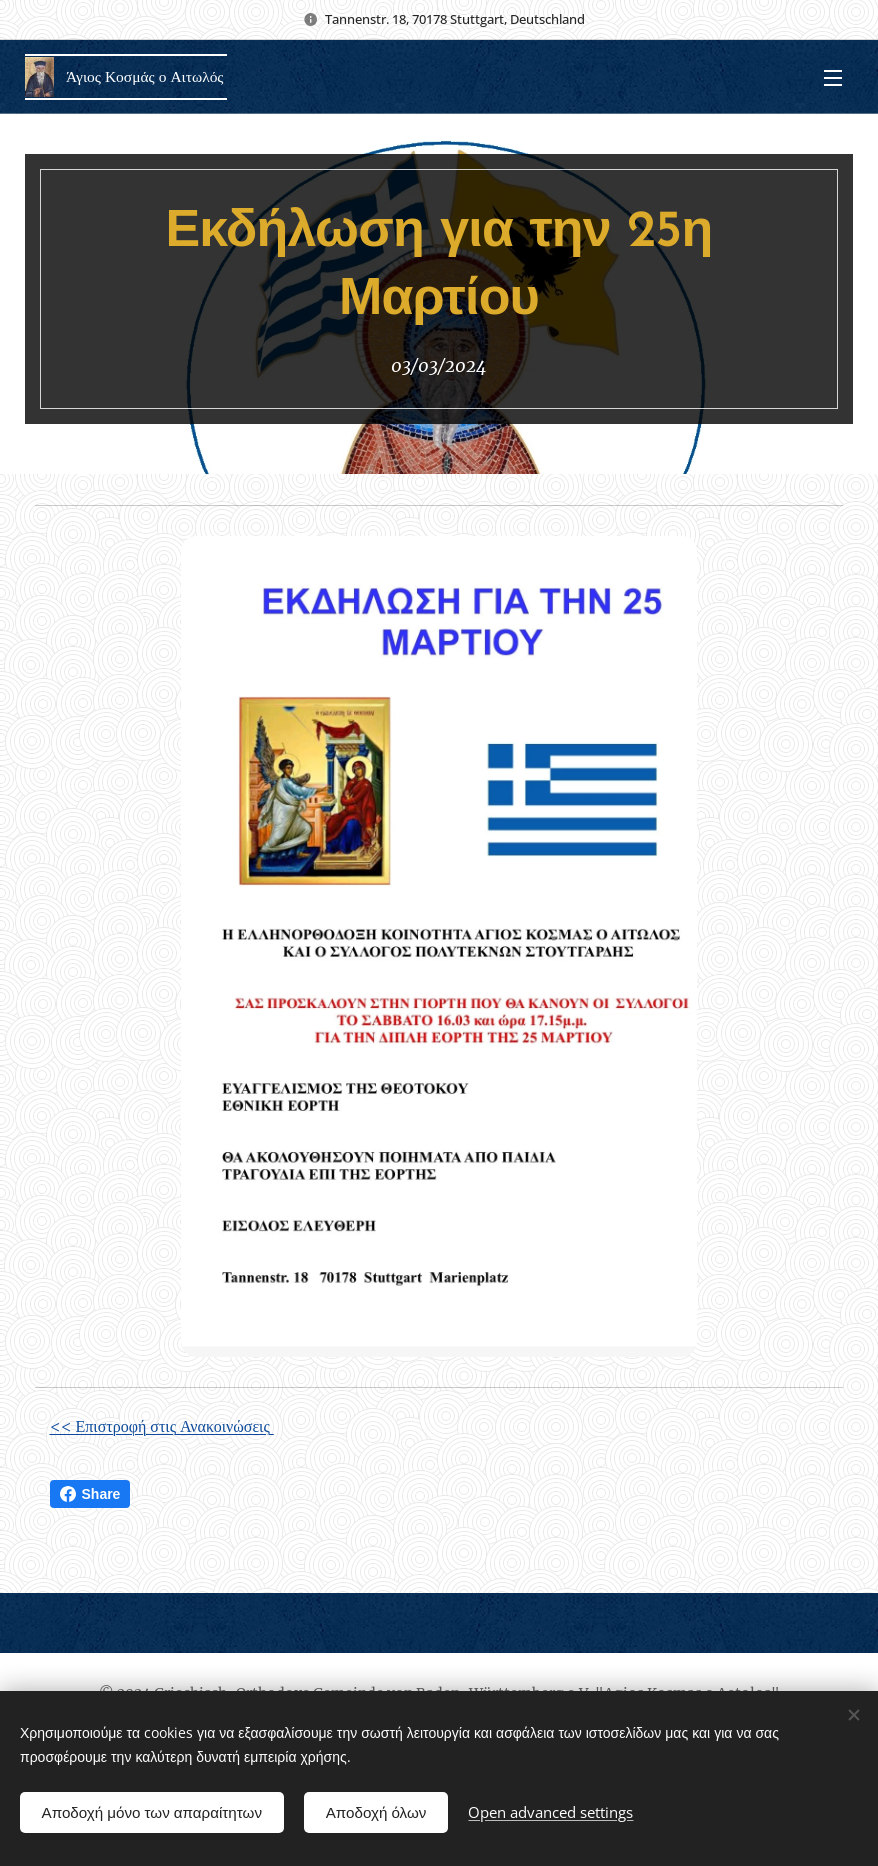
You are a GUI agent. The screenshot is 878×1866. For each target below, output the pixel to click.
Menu (833, 78)
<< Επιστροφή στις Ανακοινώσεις (162, 1426)
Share (90, 1494)
